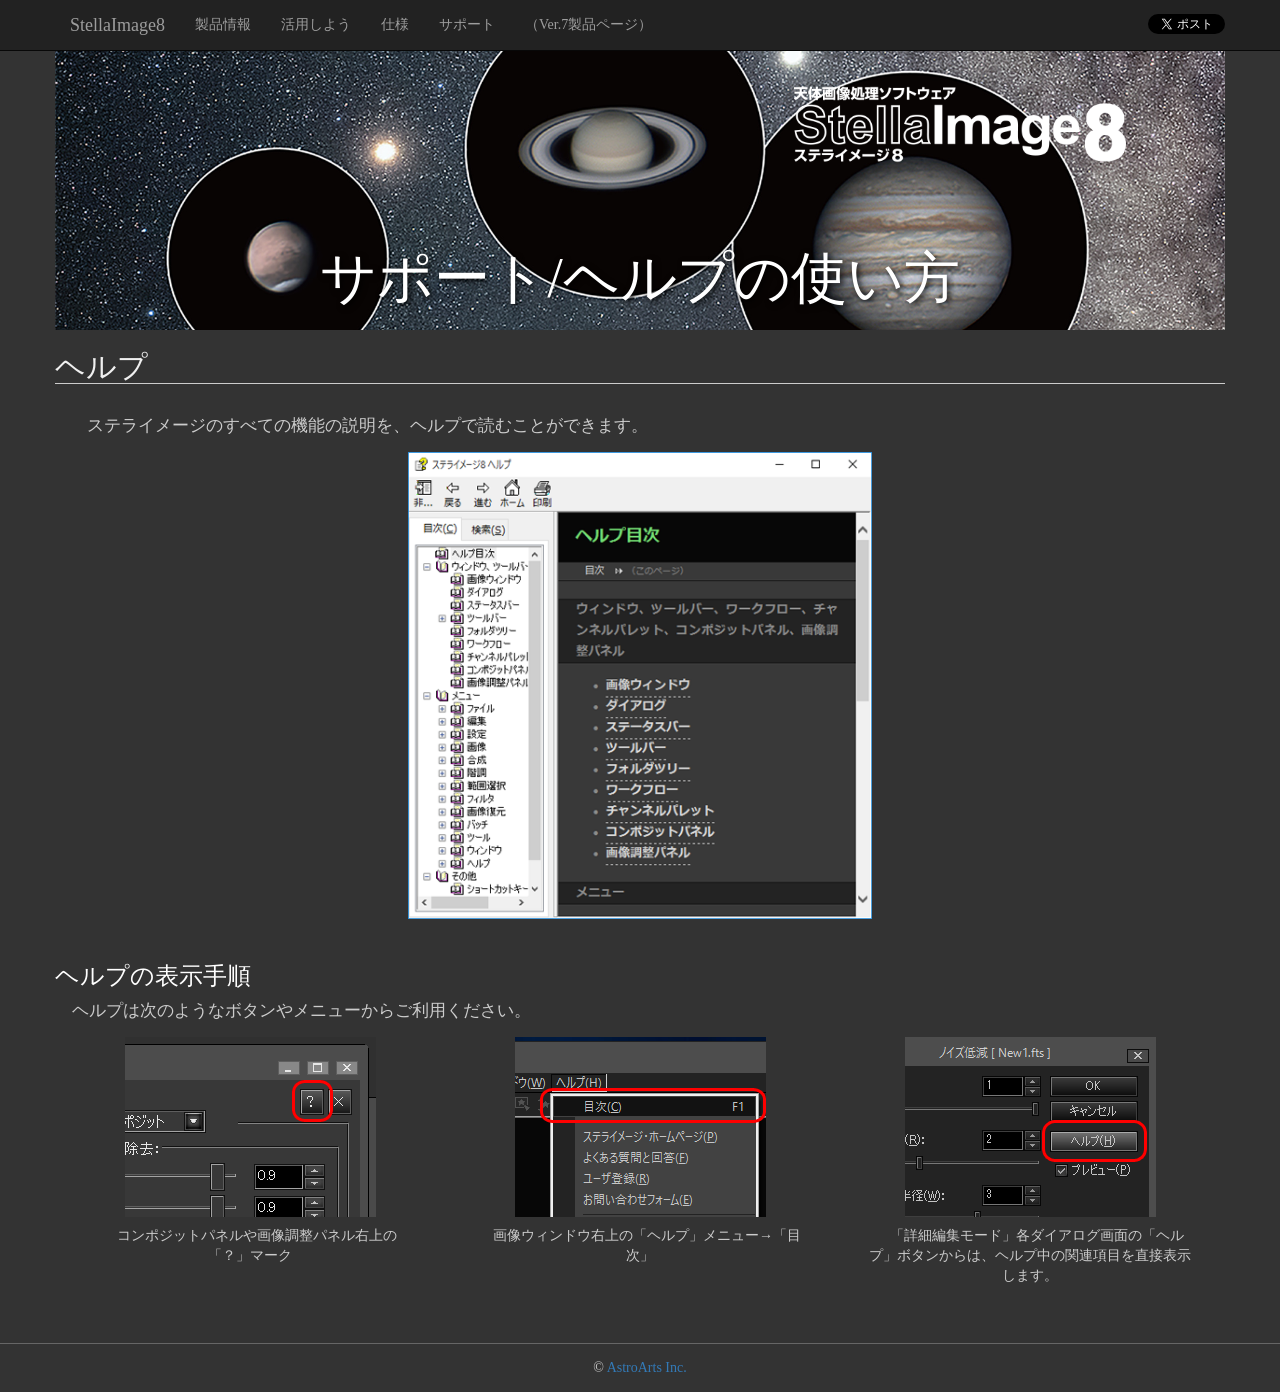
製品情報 (223, 24)
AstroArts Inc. (647, 1367)
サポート (467, 24)
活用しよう (316, 24)
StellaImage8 (117, 25)
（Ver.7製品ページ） (588, 24)
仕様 (395, 24)
